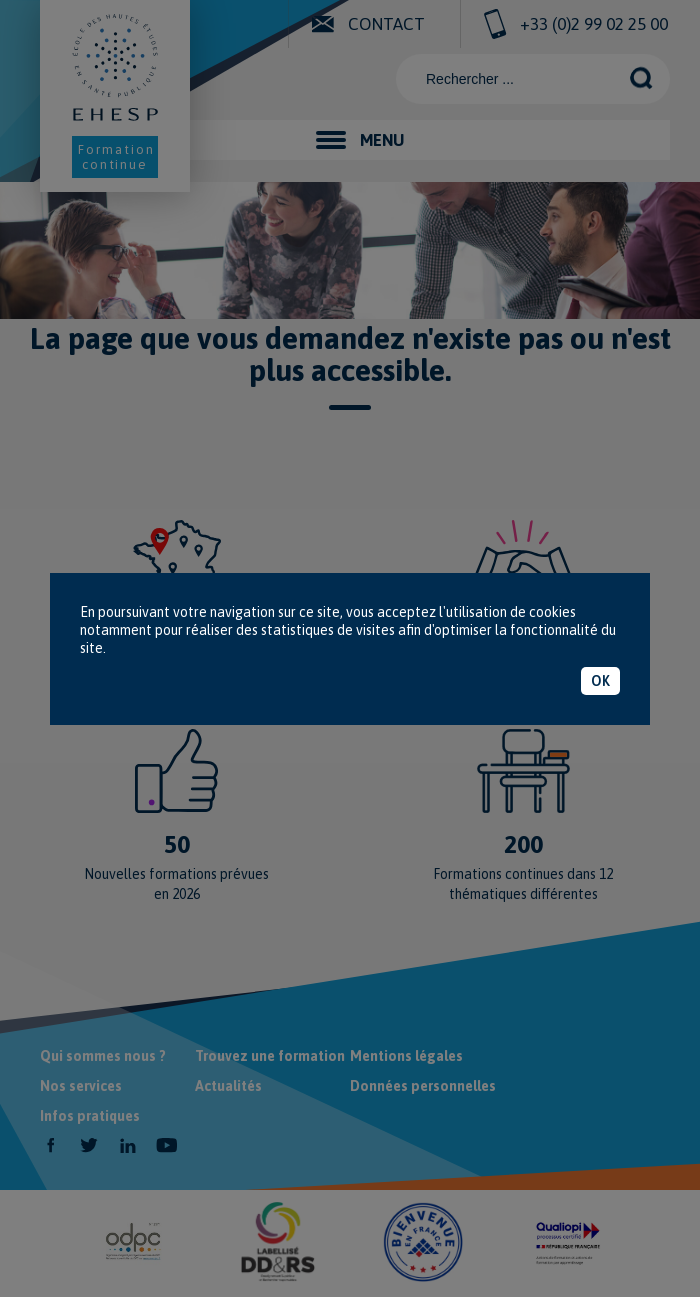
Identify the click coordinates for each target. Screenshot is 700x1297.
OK (600, 681)
